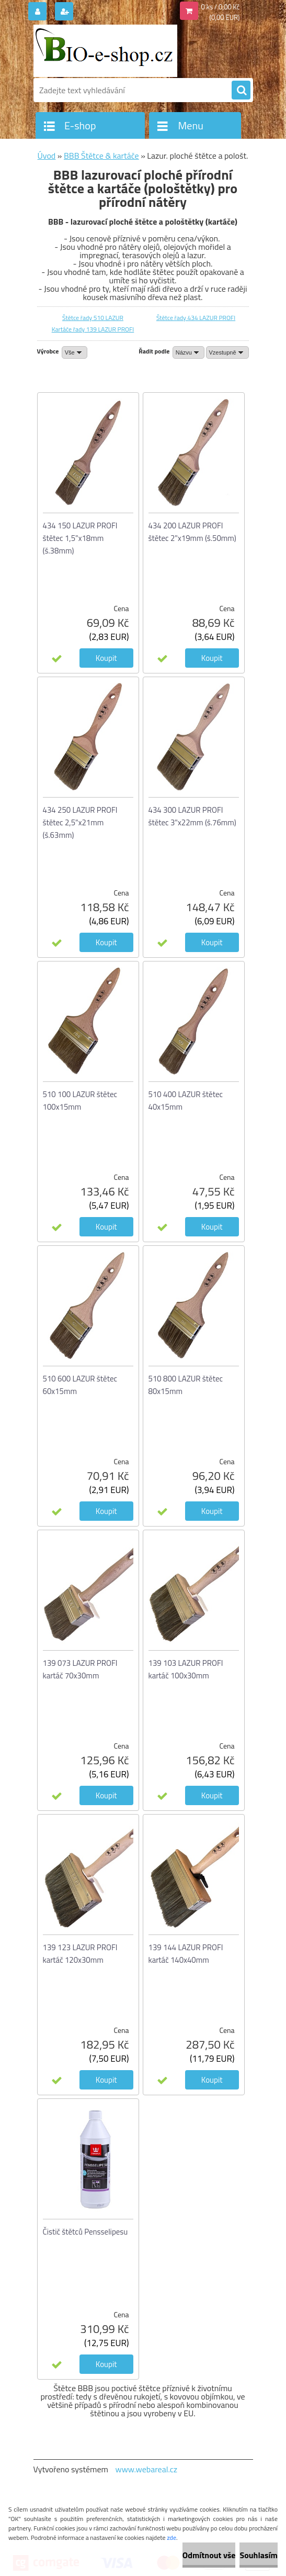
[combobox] (188, 352)
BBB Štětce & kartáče (101, 155)
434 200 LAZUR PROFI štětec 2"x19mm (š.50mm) (192, 531)
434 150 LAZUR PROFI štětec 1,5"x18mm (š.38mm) (80, 538)
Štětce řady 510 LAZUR (92, 318)
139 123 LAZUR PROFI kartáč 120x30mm (80, 1953)
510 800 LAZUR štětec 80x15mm (185, 1385)
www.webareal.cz (146, 2469)
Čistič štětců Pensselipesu (85, 2232)
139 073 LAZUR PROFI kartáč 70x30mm (80, 1669)
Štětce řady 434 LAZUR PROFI (195, 318)
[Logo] (105, 51)
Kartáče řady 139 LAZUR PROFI (93, 329)
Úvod (47, 155)
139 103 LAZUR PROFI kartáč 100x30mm (185, 1669)
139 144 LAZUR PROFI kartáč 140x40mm (185, 1953)
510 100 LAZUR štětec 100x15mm (80, 1100)
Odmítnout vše (209, 2555)
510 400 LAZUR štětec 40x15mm (185, 1100)
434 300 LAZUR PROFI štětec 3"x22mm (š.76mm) (192, 816)
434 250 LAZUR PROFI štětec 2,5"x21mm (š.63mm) (80, 822)
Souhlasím (258, 2555)
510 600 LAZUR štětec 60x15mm (80, 1385)
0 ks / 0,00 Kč (220, 7)
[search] (241, 91)
